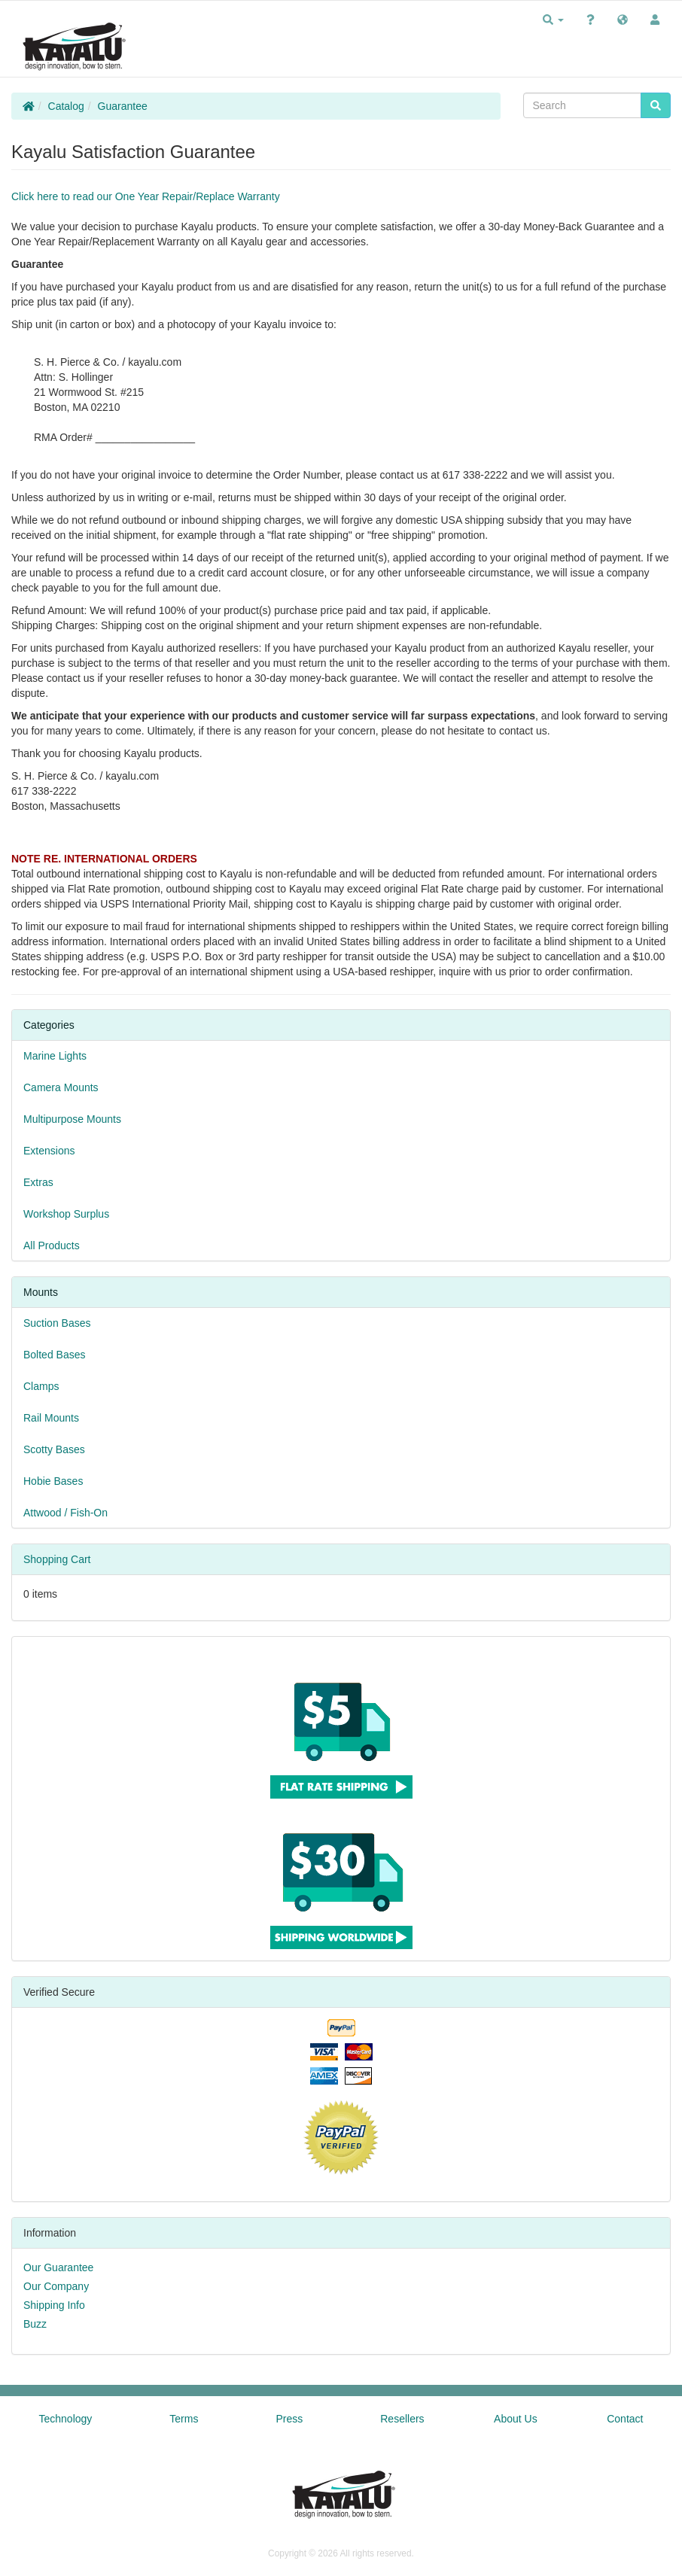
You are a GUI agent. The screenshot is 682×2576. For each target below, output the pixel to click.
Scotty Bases (54, 1449)
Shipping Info (54, 2305)
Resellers (402, 2419)
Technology (66, 2419)
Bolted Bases (54, 1355)
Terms (183, 2419)
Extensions (49, 1151)
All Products (51, 1245)
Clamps (41, 1386)
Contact (625, 2419)
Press (289, 2419)
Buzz (35, 2324)
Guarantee (123, 106)
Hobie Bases (53, 1481)
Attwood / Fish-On (65, 1513)
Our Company (56, 2286)
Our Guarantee (58, 2267)
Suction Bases (57, 1323)
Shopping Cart (57, 1559)
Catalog (66, 106)
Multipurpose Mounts (72, 1119)
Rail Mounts (51, 1418)
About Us (515, 2419)
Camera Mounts (61, 1087)
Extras (38, 1182)
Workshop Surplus (66, 1214)
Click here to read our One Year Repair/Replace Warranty (145, 196)
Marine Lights (55, 1056)
